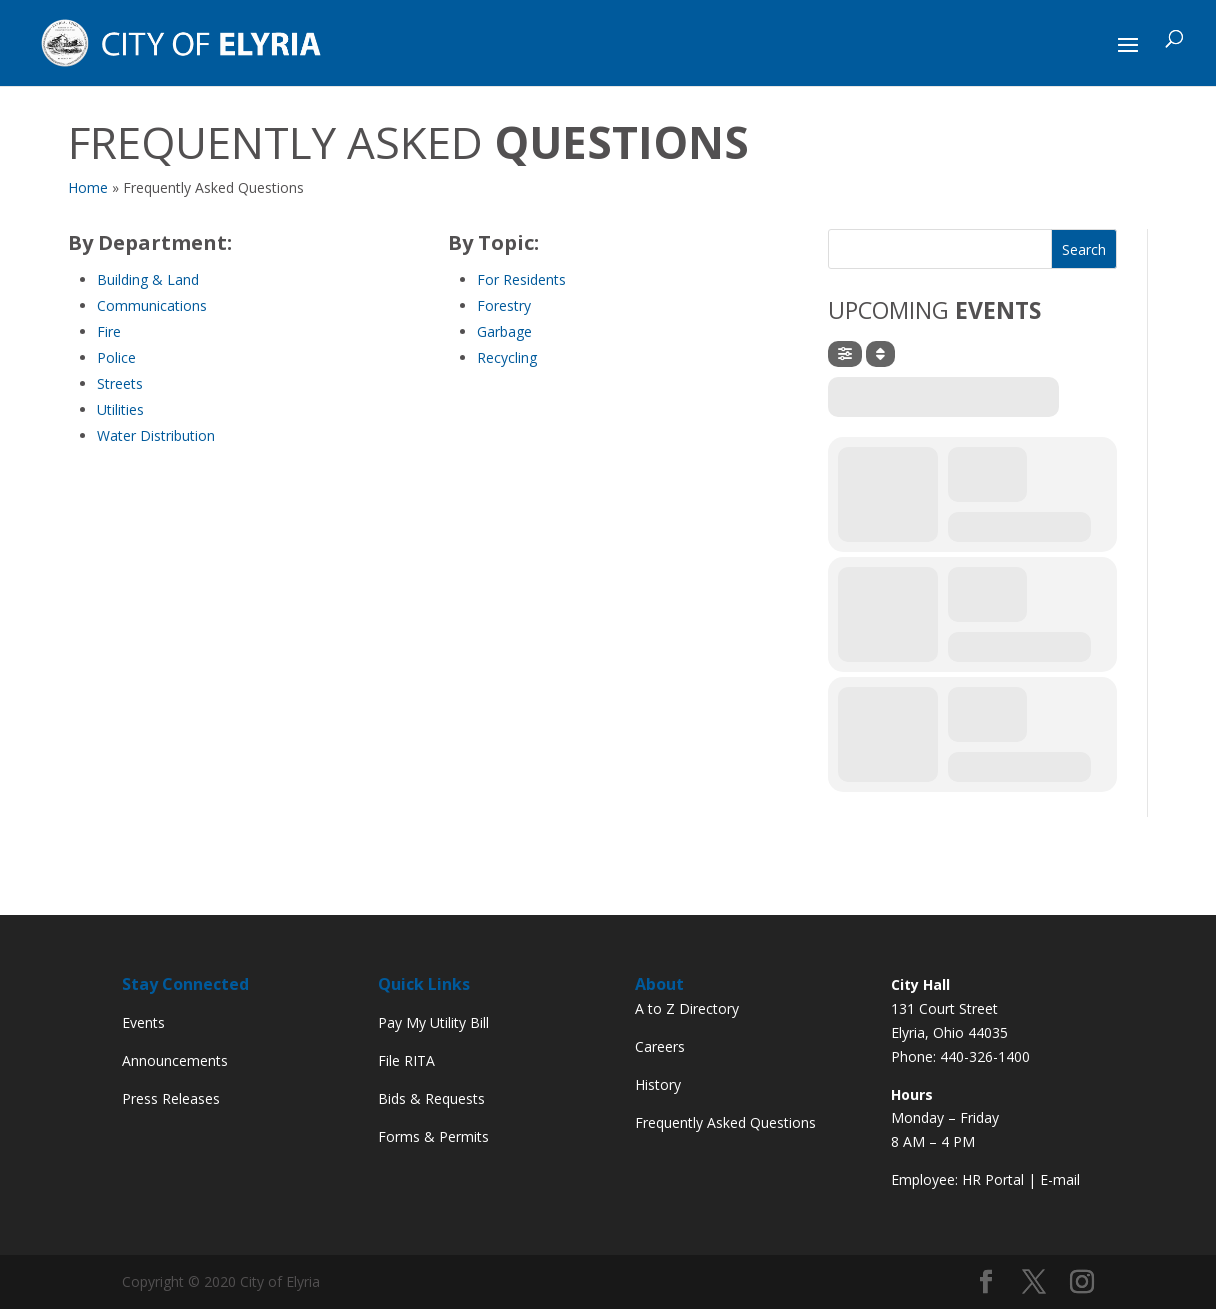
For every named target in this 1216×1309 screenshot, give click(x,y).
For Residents (521, 279)
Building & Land (148, 279)
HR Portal (993, 1179)
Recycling (507, 357)
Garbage (504, 331)
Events (143, 1022)
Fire (109, 331)
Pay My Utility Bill (433, 1022)
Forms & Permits (433, 1136)
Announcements (175, 1060)
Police (116, 357)
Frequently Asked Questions (725, 1122)
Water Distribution (156, 435)
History (658, 1084)
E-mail (1060, 1179)
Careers (660, 1046)
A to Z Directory (687, 1008)
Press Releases (171, 1098)
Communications (152, 305)
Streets (120, 383)
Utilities (120, 409)
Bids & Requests (431, 1098)
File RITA (406, 1060)
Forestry (504, 305)
